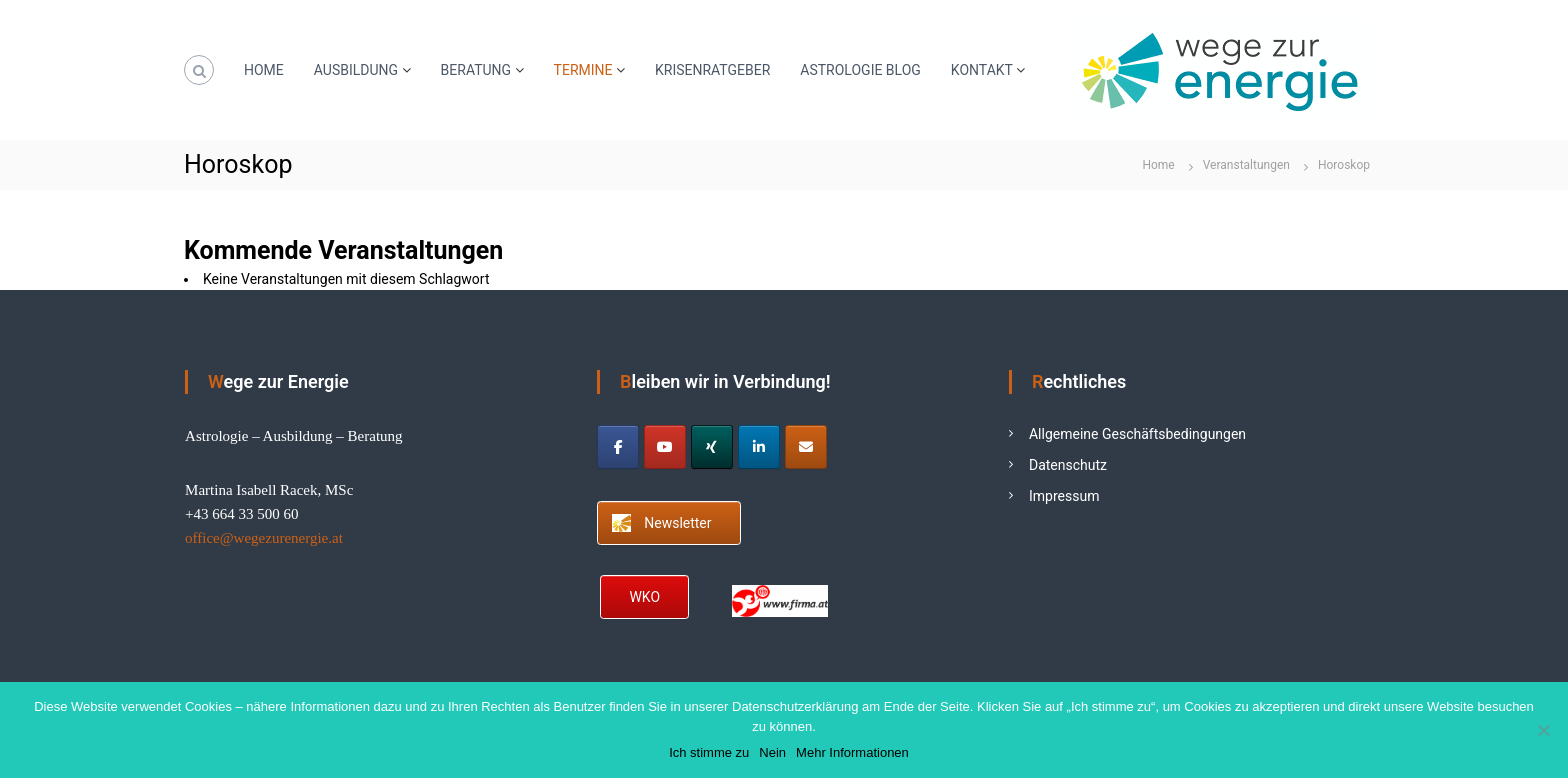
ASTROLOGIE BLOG (860, 70)
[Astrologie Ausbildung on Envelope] (806, 447)
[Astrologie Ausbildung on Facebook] (618, 447)
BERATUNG (476, 70)
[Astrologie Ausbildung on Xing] (712, 447)
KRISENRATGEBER (712, 70)
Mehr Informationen (852, 752)
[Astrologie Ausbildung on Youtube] (665, 447)
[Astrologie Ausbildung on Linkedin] (759, 447)
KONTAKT (982, 70)
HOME (264, 70)
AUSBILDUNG (356, 70)
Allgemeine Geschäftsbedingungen (1137, 434)
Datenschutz (1068, 465)
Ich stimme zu (709, 752)
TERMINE (583, 70)
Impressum (1064, 496)
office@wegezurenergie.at (264, 538)
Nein (772, 752)
